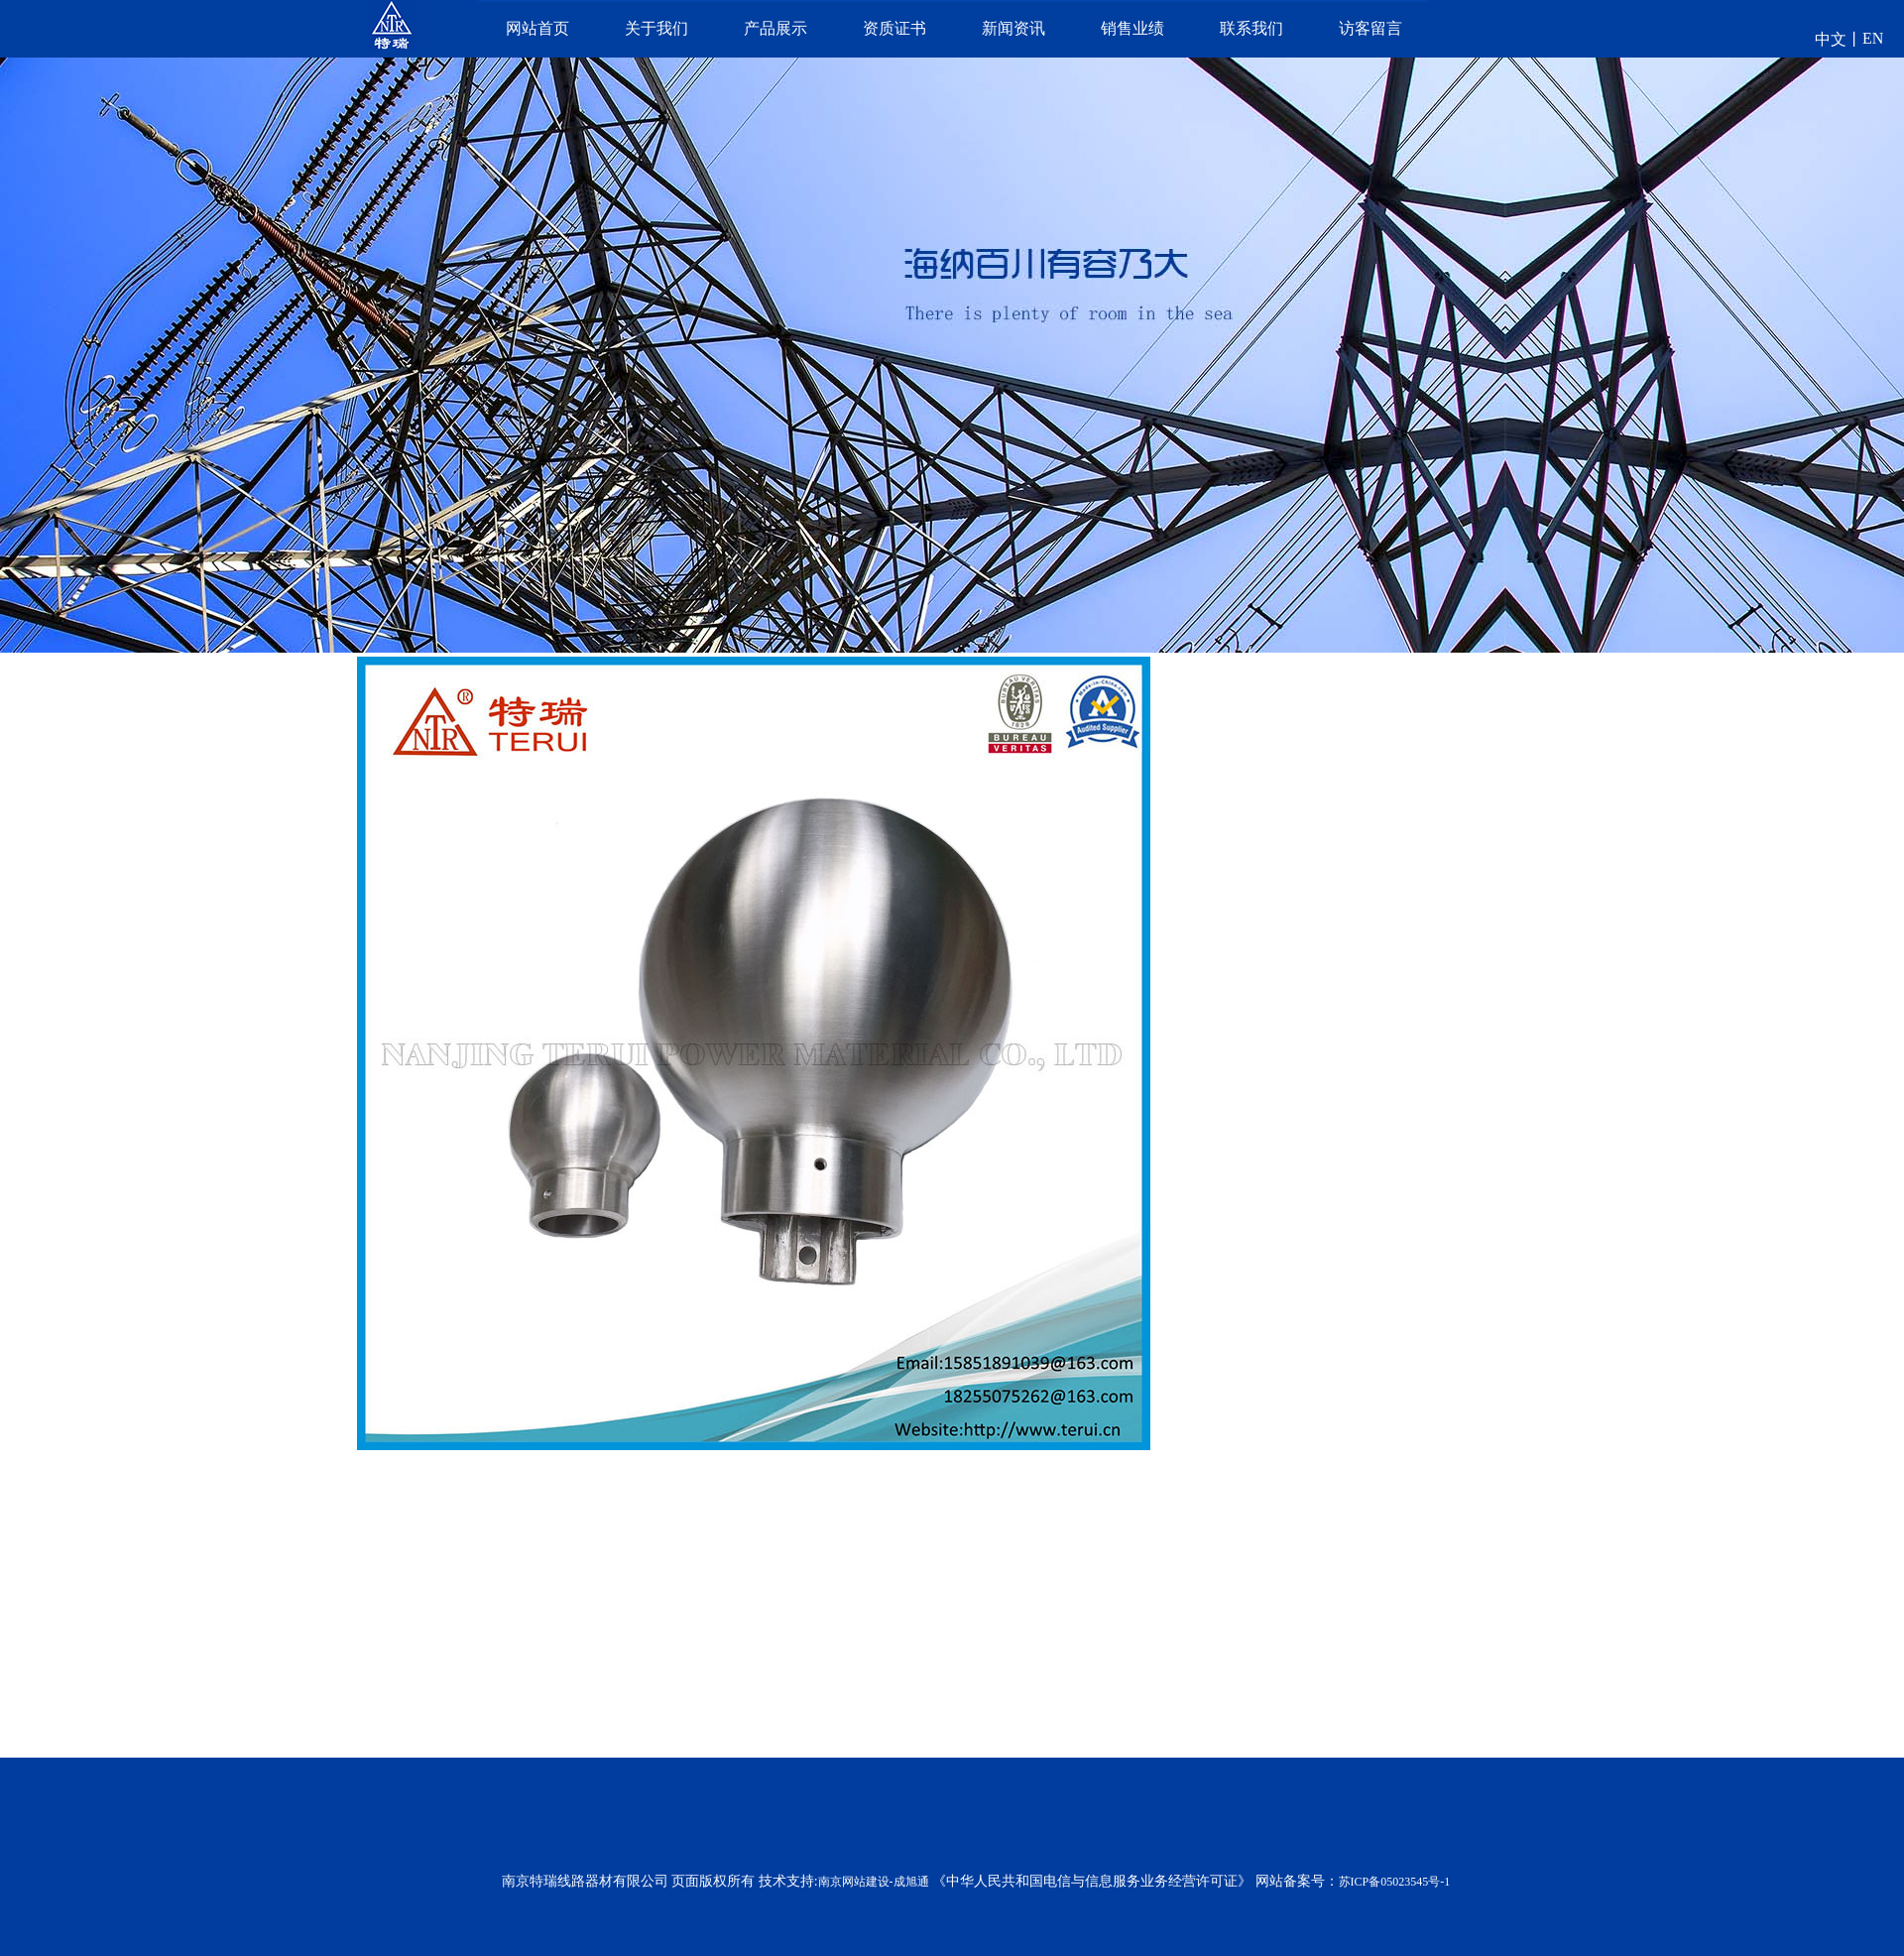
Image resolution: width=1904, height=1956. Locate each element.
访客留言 (1370, 28)
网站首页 (537, 28)
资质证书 (894, 28)
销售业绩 (1132, 28)
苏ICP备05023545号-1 (1395, 1882)
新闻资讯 (1013, 28)
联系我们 (1251, 28)
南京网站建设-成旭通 (873, 1882)
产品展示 (775, 28)
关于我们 (656, 28)
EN (1872, 38)
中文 (1830, 39)
